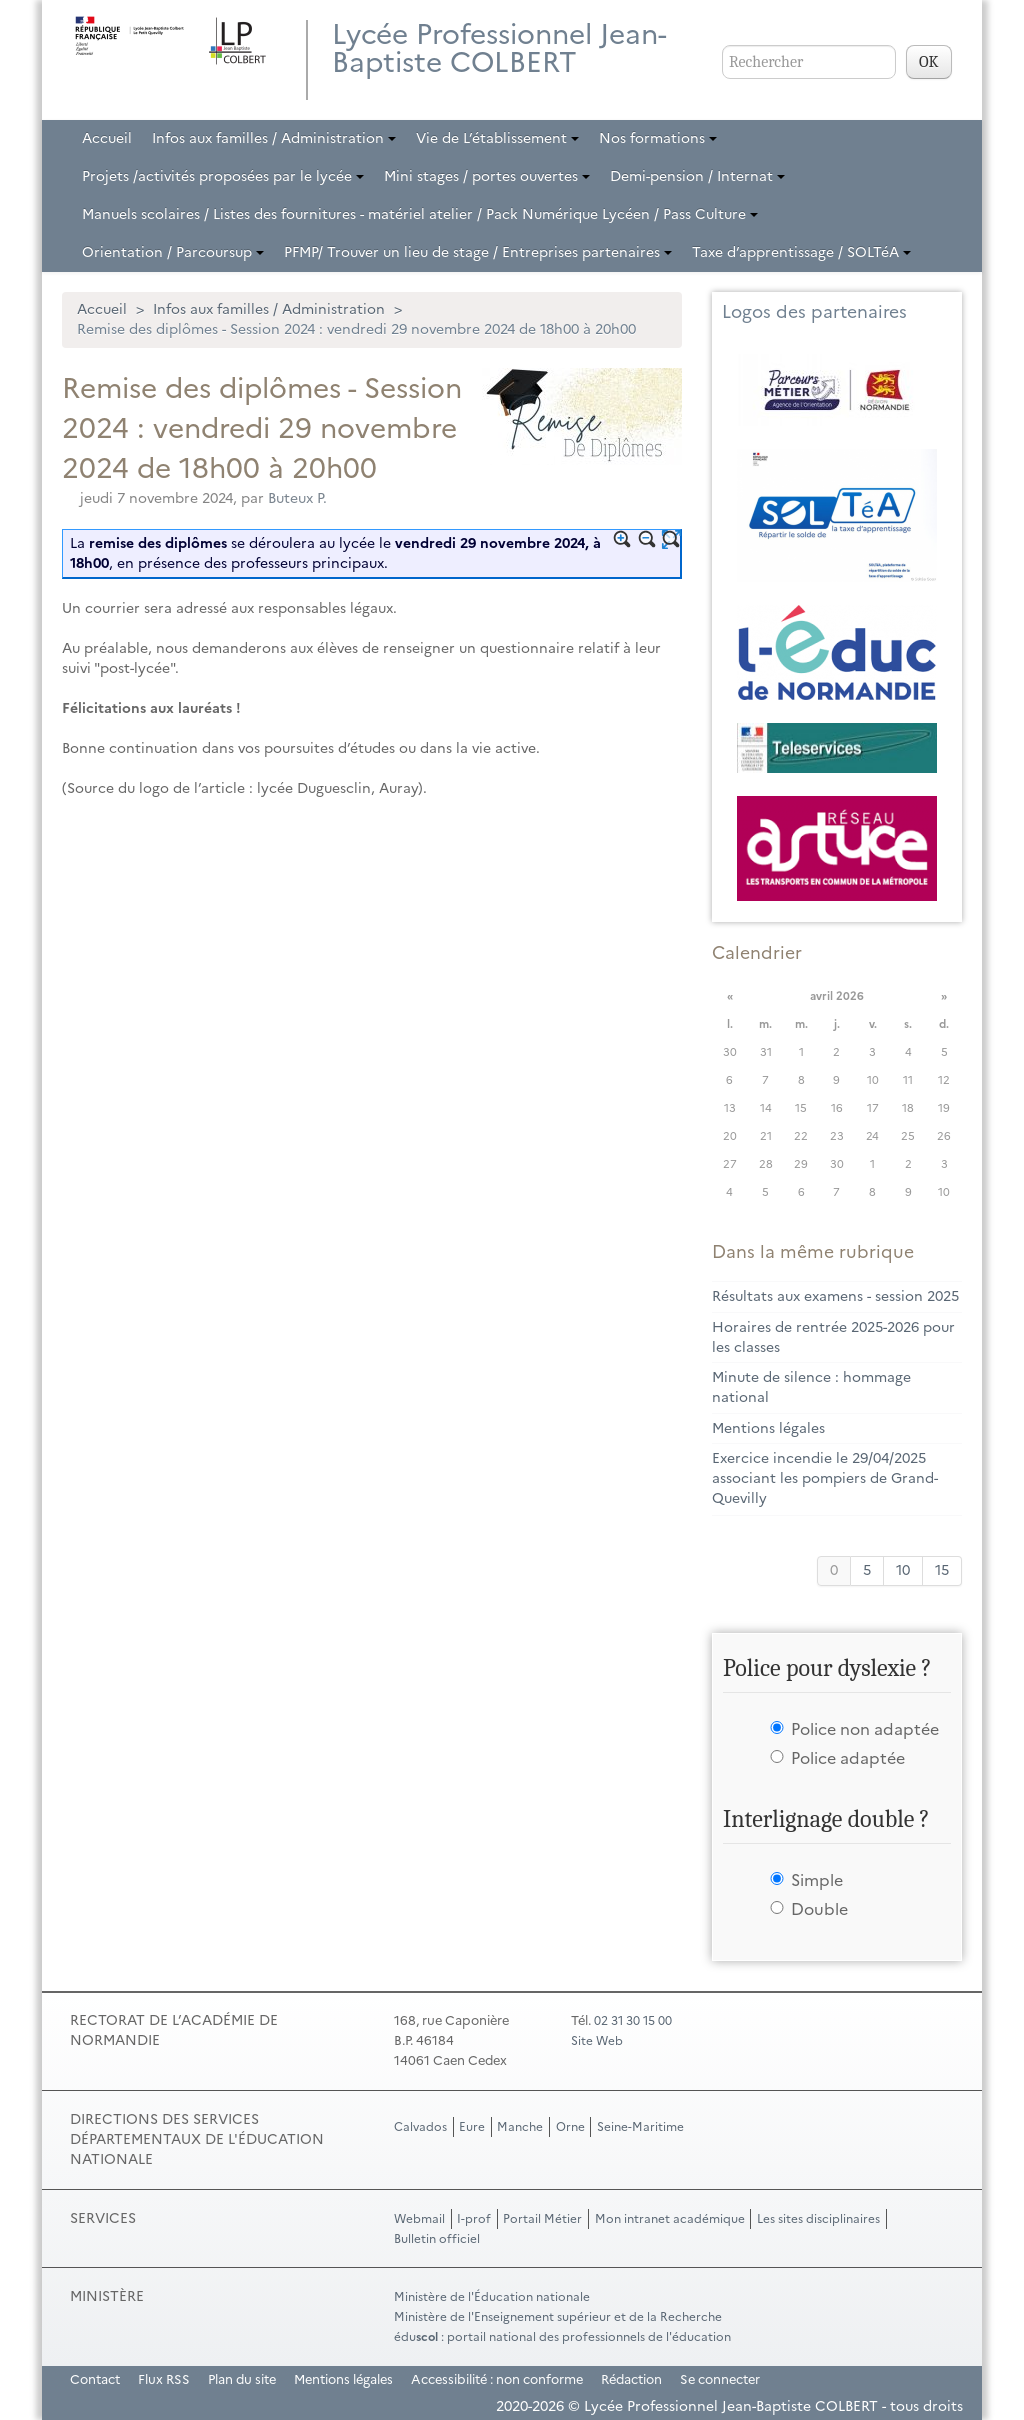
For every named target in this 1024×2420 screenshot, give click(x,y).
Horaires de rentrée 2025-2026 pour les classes (833, 1337)
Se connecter (720, 2379)
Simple (817, 1880)
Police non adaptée (865, 1729)
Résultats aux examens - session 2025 (835, 1296)
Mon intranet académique (670, 2219)
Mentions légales (768, 1428)
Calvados (420, 2127)
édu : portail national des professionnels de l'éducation (562, 2337)
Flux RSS (164, 2379)
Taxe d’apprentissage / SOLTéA (801, 252)
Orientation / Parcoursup (173, 252)
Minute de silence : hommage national (811, 1387)
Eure (472, 2127)
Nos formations (658, 138)
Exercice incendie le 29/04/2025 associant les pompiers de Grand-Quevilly (825, 1478)
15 (942, 1570)
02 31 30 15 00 (633, 2021)
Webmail (419, 2219)
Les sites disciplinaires (818, 2219)
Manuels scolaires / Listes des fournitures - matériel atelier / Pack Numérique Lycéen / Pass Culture (420, 214)
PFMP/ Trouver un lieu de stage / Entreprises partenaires (478, 252)
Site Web (597, 2041)
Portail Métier (542, 2219)
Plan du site (242, 2379)
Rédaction (631, 2379)
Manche (520, 2127)
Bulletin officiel (437, 2239)
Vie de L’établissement (497, 138)
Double (819, 1909)
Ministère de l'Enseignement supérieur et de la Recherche (558, 2317)
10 (903, 1570)
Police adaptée (848, 1758)
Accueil (107, 138)
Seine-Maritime (640, 2127)
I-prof (474, 2219)
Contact (95, 2379)
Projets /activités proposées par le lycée (223, 176)
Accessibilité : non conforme (497, 2379)
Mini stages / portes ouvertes (487, 176)
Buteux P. (297, 498)
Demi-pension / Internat (697, 176)
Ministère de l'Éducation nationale (492, 2297)
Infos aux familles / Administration (274, 138)
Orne (570, 2127)
